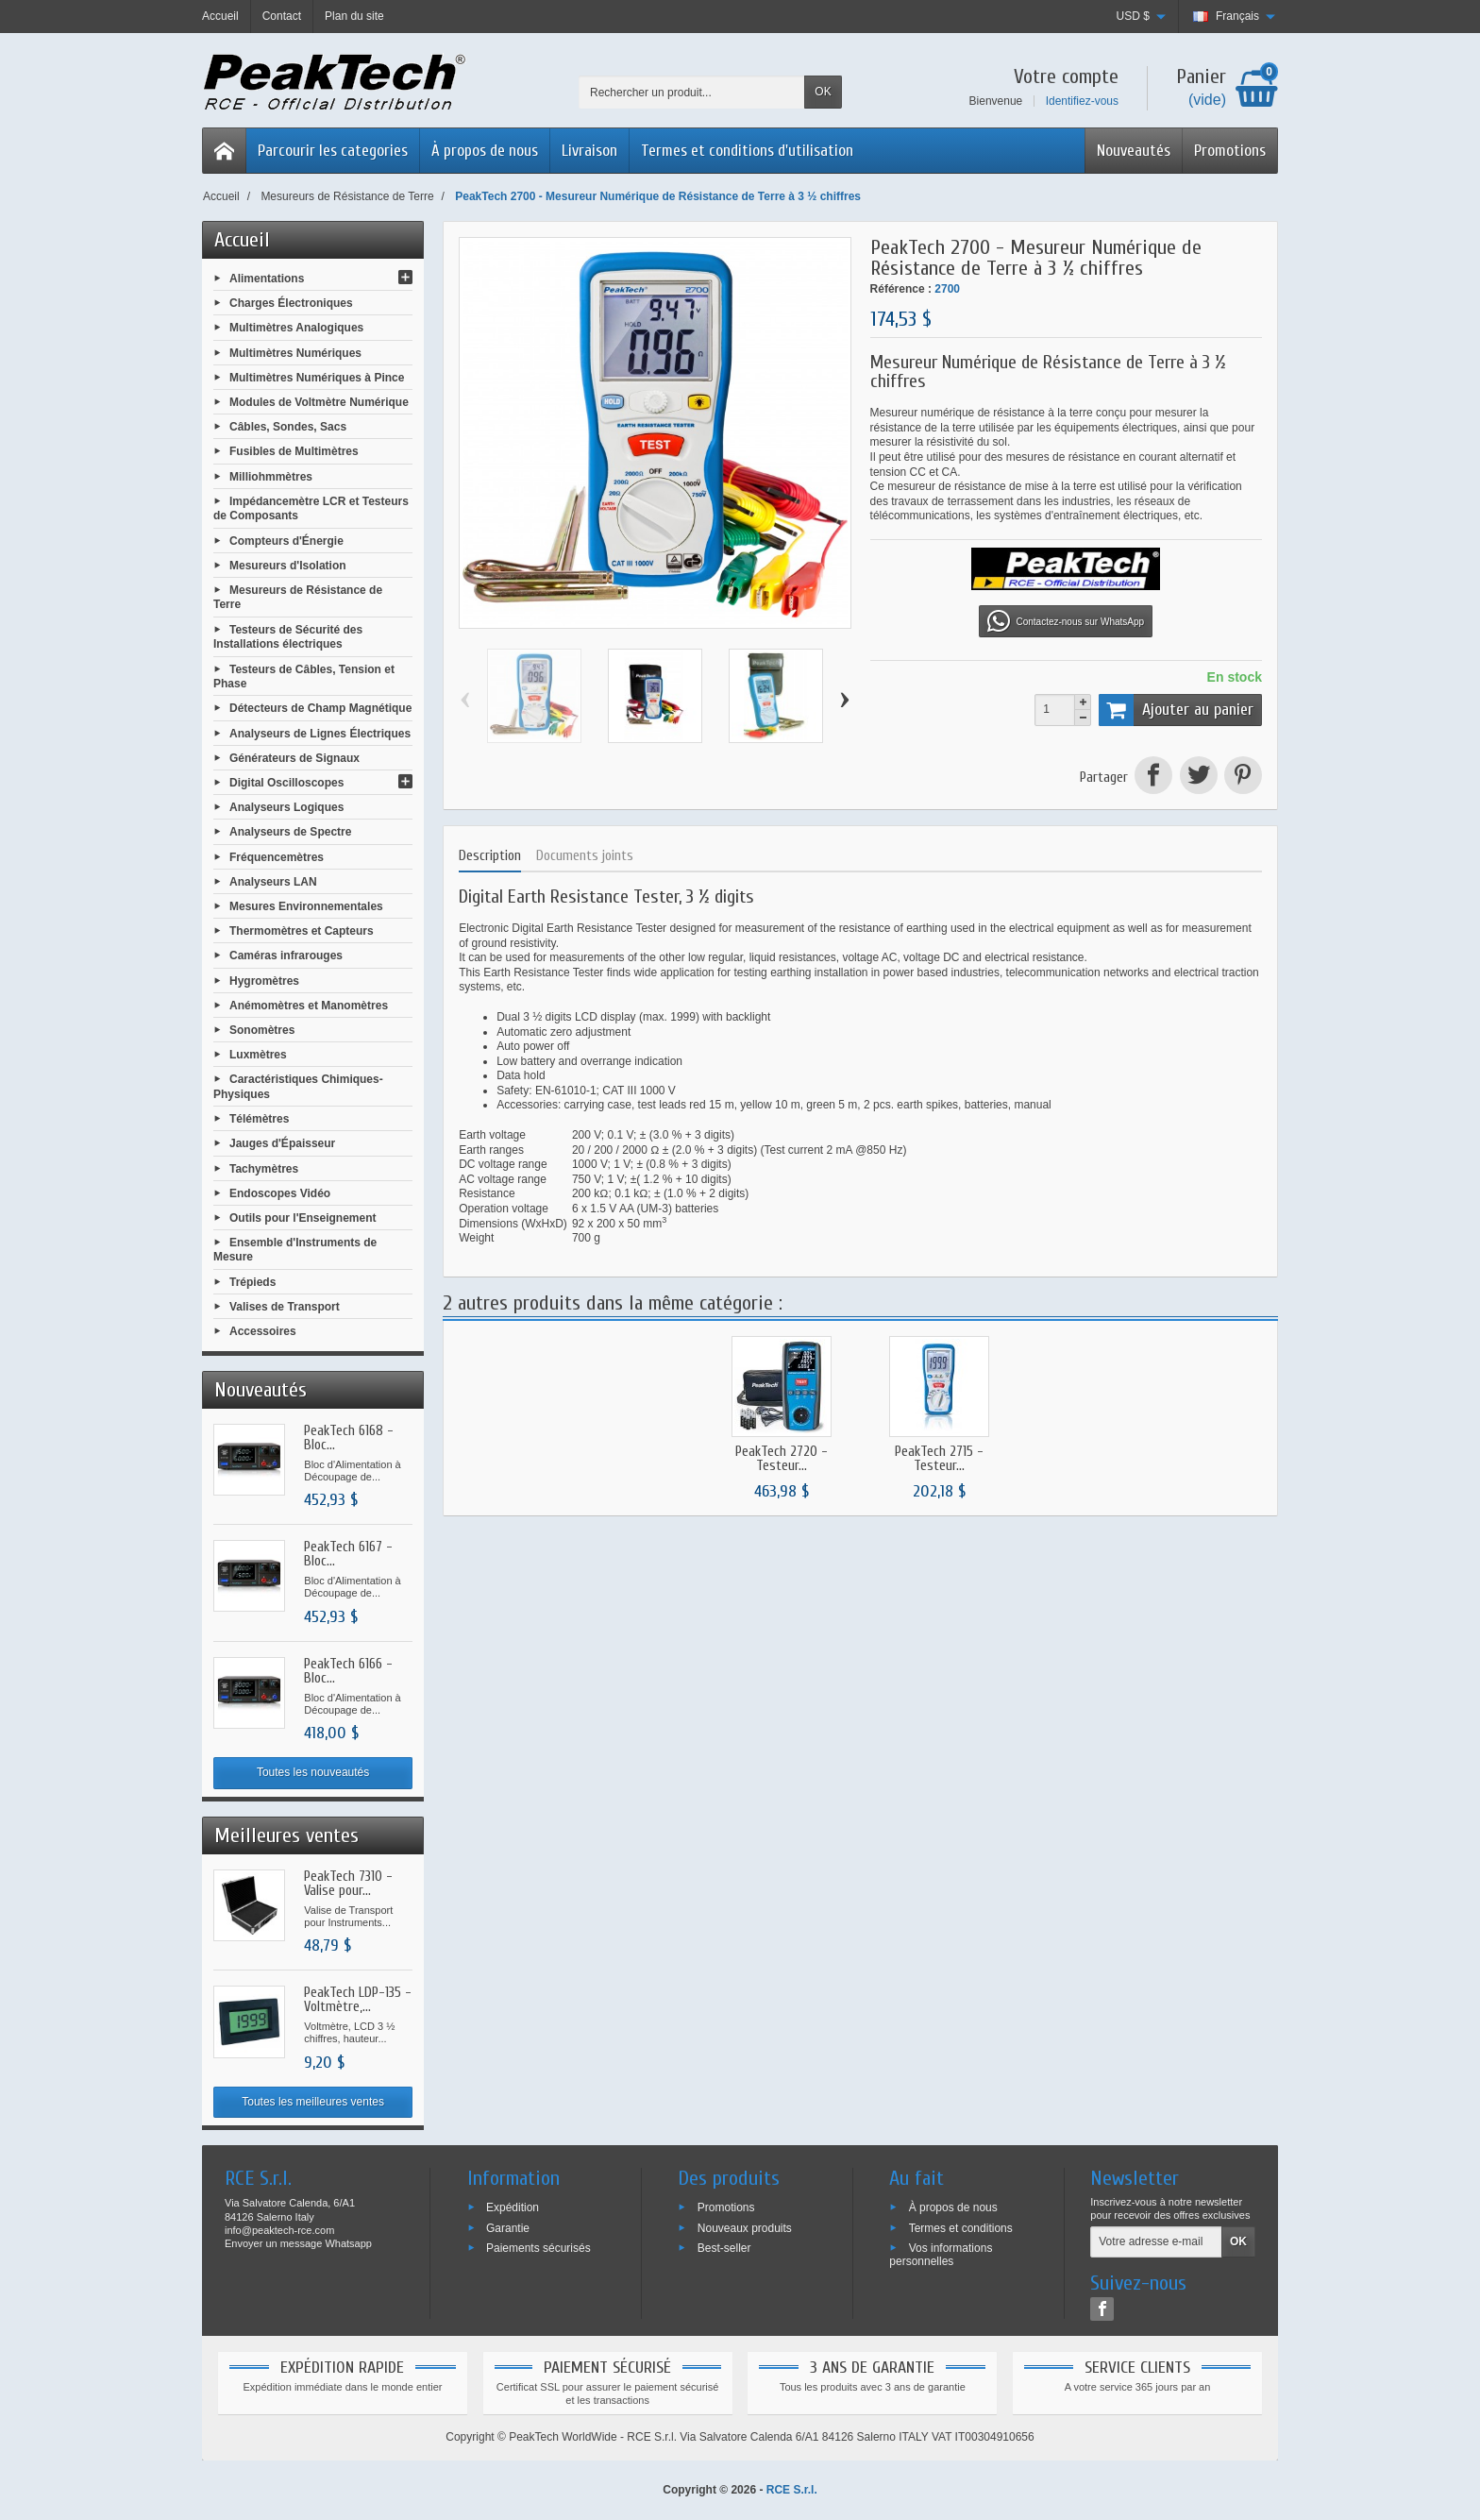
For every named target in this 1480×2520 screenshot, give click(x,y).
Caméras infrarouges (286, 955)
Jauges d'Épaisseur (282, 1143)
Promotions (1230, 151)
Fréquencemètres (276, 856)
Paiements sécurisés (538, 2248)
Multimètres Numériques (295, 352)
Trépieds (252, 1282)
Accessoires (262, 1331)
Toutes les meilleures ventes (313, 2101)
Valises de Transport (284, 1306)
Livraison (589, 151)
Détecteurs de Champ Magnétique (320, 708)
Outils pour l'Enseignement (303, 1218)
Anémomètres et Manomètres (308, 1004)
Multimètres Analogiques (296, 327)
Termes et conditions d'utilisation (747, 151)
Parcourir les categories (333, 151)
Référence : (901, 289)
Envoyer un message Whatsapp (298, 2243)
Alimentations (266, 278)
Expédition (512, 2206)
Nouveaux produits (745, 2227)
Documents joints (584, 856)
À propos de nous (484, 151)
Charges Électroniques (291, 303)
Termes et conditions (961, 2227)
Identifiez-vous (1082, 101)
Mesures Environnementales (306, 906)
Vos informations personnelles (940, 2254)
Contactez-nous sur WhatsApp (1065, 621)
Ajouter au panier (1176, 710)
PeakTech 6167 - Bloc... (348, 1554)
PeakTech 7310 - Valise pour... (348, 1884)
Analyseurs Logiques (286, 807)
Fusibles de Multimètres (294, 451)
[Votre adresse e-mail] (1156, 2242)
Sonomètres (261, 1030)
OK (823, 91)
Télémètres (259, 1118)
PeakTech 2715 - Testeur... (939, 1459)
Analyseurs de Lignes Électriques (320, 732)
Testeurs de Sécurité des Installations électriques (287, 636)
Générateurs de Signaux (294, 757)
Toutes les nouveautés (313, 1772)
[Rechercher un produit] (692, 92)
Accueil (242, 240)
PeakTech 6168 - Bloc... (349, 1438)
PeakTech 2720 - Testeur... (781, 1459)
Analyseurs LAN (273, 881)
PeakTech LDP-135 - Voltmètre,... (358, 2000)
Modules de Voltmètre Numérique (319, 402)
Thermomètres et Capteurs (301, 931)
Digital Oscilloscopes (286, 782)
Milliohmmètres (270, 475)
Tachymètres (263, 1168)
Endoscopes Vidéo (279, 1192)
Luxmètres (258, 1054)
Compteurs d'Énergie (286, 540)
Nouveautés (1133, 151)
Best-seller (724, 2248)
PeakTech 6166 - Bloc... (348, 1671)
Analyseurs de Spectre (290, 831)
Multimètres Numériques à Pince (316, 376)
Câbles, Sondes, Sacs (287, 426)
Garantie (508, 2227)
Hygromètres (264, 980)
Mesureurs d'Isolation (287, 564)
